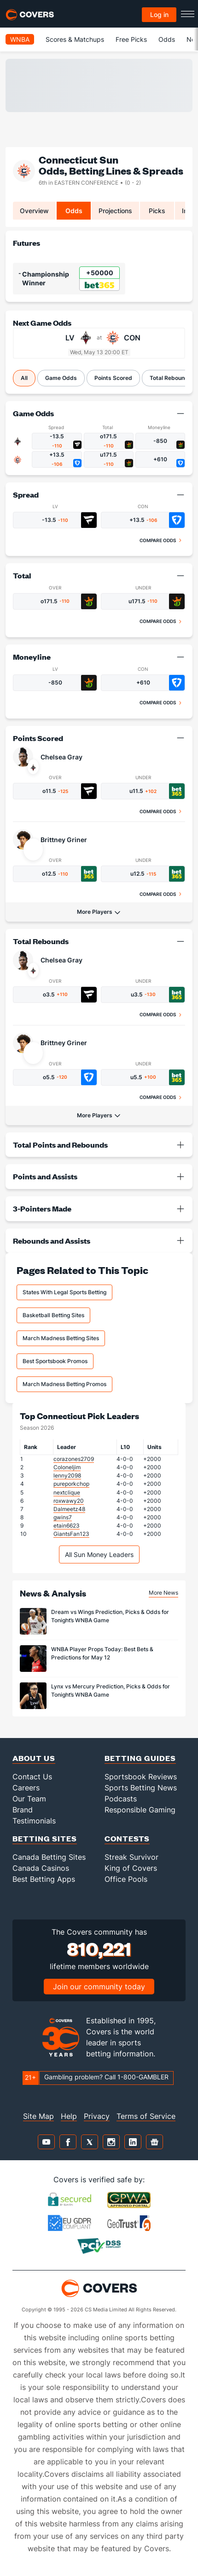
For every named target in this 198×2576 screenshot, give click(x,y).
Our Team (29, 1798)
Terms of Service (145, 2116)
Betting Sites (44, 1838)
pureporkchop (71, 1483)
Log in (159, 14)
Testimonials (34, 1820)
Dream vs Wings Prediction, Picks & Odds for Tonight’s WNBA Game (110, 1616)
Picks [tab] (157, 211)
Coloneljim (67, 1467)
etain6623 (66, 1525)
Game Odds (61, 377)
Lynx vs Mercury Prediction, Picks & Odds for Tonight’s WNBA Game (110, 1690)
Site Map (38, 2116)
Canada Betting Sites (49, 1857)
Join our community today (99, 1986)
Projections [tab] (115, 211)
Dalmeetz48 (69, 1509)
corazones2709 (73, 1458)
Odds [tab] (73, 211)
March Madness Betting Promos (64, 1384)
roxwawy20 (68, 1500)
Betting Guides (140, 1758)
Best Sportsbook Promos (55, 1361)
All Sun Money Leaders (99, 1554)
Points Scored (113, 377)
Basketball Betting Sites (53, 1315)
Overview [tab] (34, 211)
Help (69, 2116)
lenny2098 (67, 1475)
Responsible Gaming (140, 1809)
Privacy (97, 2116)
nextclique (66, 1492)
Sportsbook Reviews (141, 1776)
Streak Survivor (131, 1857)
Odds (166, 39)
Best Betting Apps (43, 1879)
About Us (33, 1758)
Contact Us (32, 1776)
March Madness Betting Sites (61, 1338)
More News (163, 1592)
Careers (26, 1787)
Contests (127, 1838)
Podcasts (121, 1798)
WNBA (19, 39)
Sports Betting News (141, 1787)
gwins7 (62, 1517)
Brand (22, 1809)
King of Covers (131, 1868)
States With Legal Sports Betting (64, 1292)
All (24, 377)
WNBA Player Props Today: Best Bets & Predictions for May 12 (102, 1653)
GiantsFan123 (71, 1533)
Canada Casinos (40, 1868)
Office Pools (126, 1879)
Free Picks (131, 39)
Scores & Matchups (75, 39)
